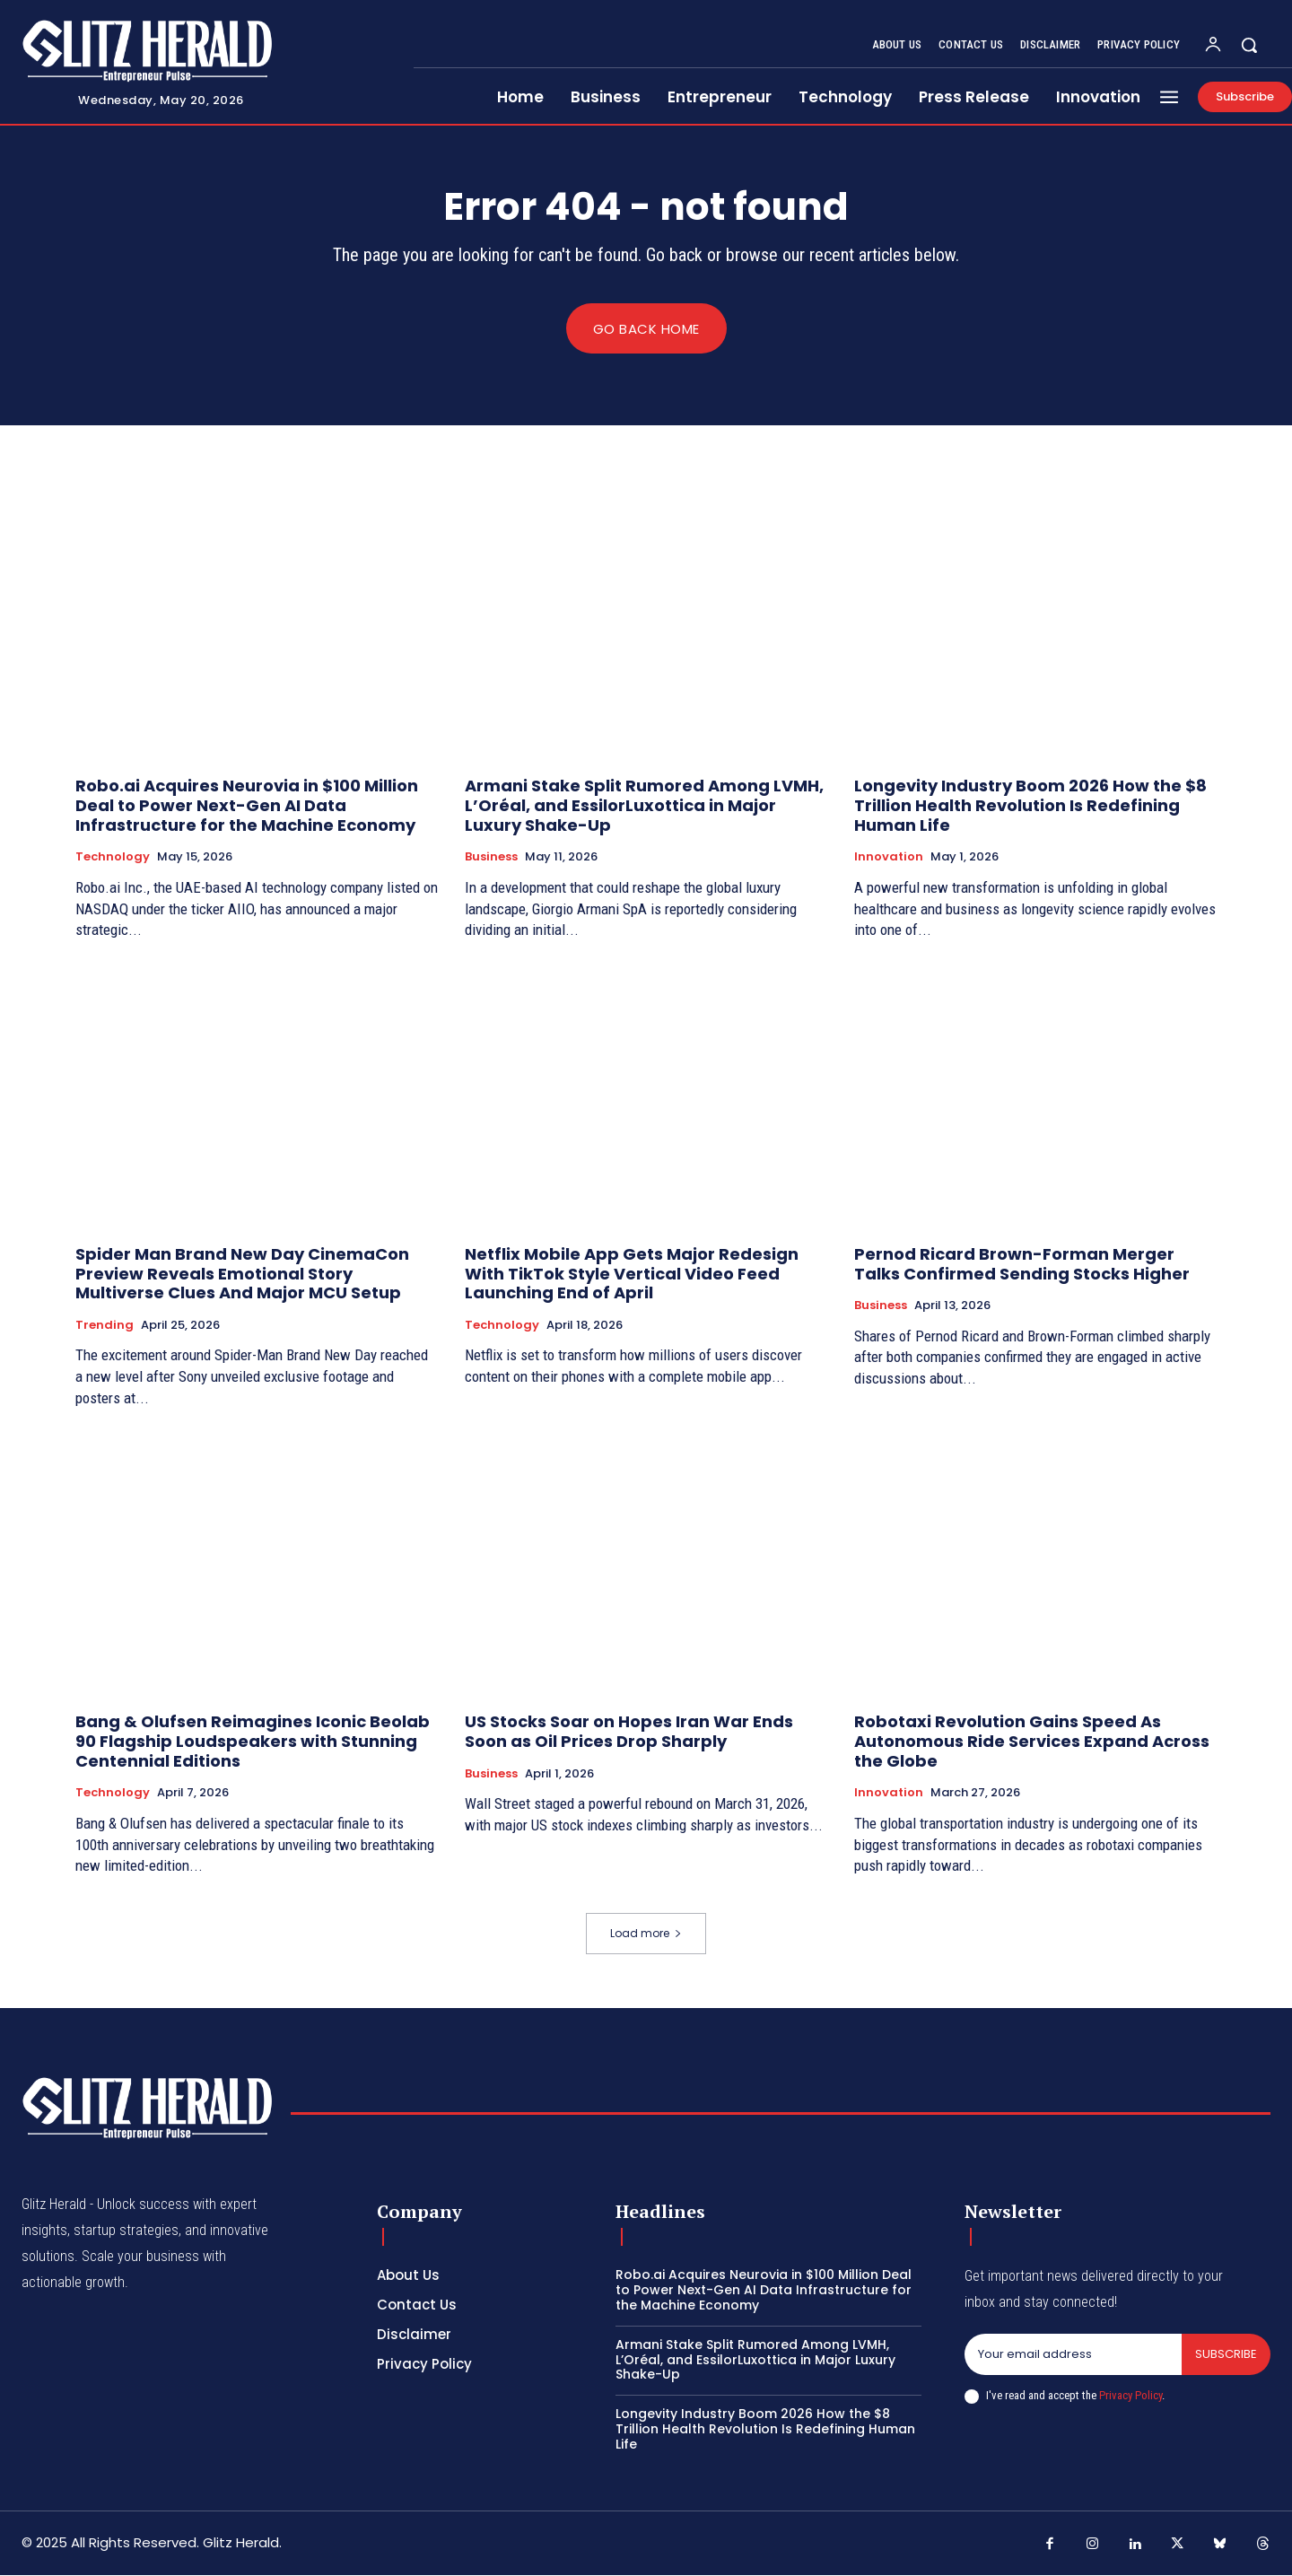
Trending (104, 1325)
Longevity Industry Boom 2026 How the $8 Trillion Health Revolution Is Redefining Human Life (1030, 805)
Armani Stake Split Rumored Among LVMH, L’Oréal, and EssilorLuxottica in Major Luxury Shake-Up (644, 805)
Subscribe (1226, 2354)
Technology (112, 858)
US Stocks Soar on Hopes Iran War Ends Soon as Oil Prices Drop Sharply (629, 1732)
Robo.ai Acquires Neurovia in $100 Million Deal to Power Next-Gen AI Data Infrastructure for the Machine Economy (246, 805)
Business (491, 858)
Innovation (888, 858)
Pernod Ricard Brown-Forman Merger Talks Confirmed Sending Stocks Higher (1022, 1265)
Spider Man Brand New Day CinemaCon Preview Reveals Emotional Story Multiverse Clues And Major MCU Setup (242, 1274)
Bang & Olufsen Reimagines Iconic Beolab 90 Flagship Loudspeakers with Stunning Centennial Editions (252, 1741)
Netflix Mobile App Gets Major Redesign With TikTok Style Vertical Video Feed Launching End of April (632, 1274)
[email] (1073, 2355)
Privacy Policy (1130, 2395)
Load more (646, 1934)
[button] (1248, 44)
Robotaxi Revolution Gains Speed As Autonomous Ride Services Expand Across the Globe (1031, 1741)
